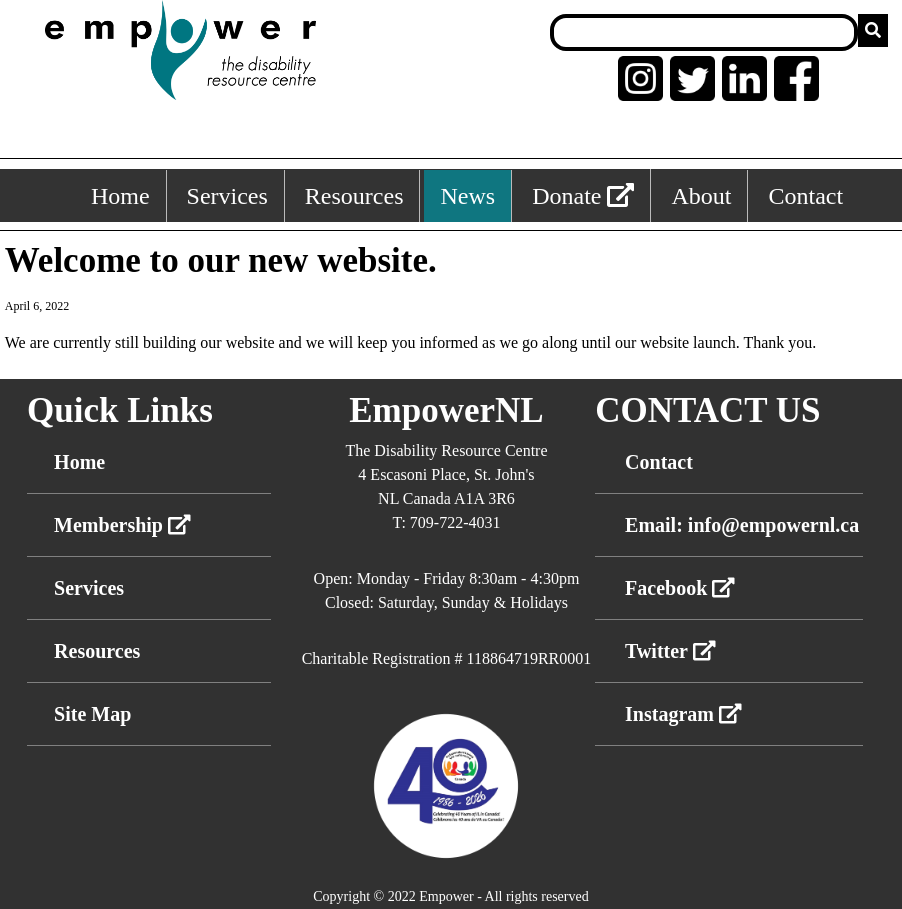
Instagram (683, 714)
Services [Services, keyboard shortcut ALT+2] (227, 196)
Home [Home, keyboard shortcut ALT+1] (120, 196)
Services (89, 588)
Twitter (670, 651)
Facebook (680, 588)
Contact (659, 462)
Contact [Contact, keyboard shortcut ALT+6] (805, 196)
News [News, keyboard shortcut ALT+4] (467, 196)
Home (79, 462)
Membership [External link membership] (122, 525)
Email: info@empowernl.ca (742, 525)
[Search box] (704, 32)
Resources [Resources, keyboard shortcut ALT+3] (354, 196)
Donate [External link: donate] (583, 196)
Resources (97, 651)
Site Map (92, 714)
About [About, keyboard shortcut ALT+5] (701, 196)
